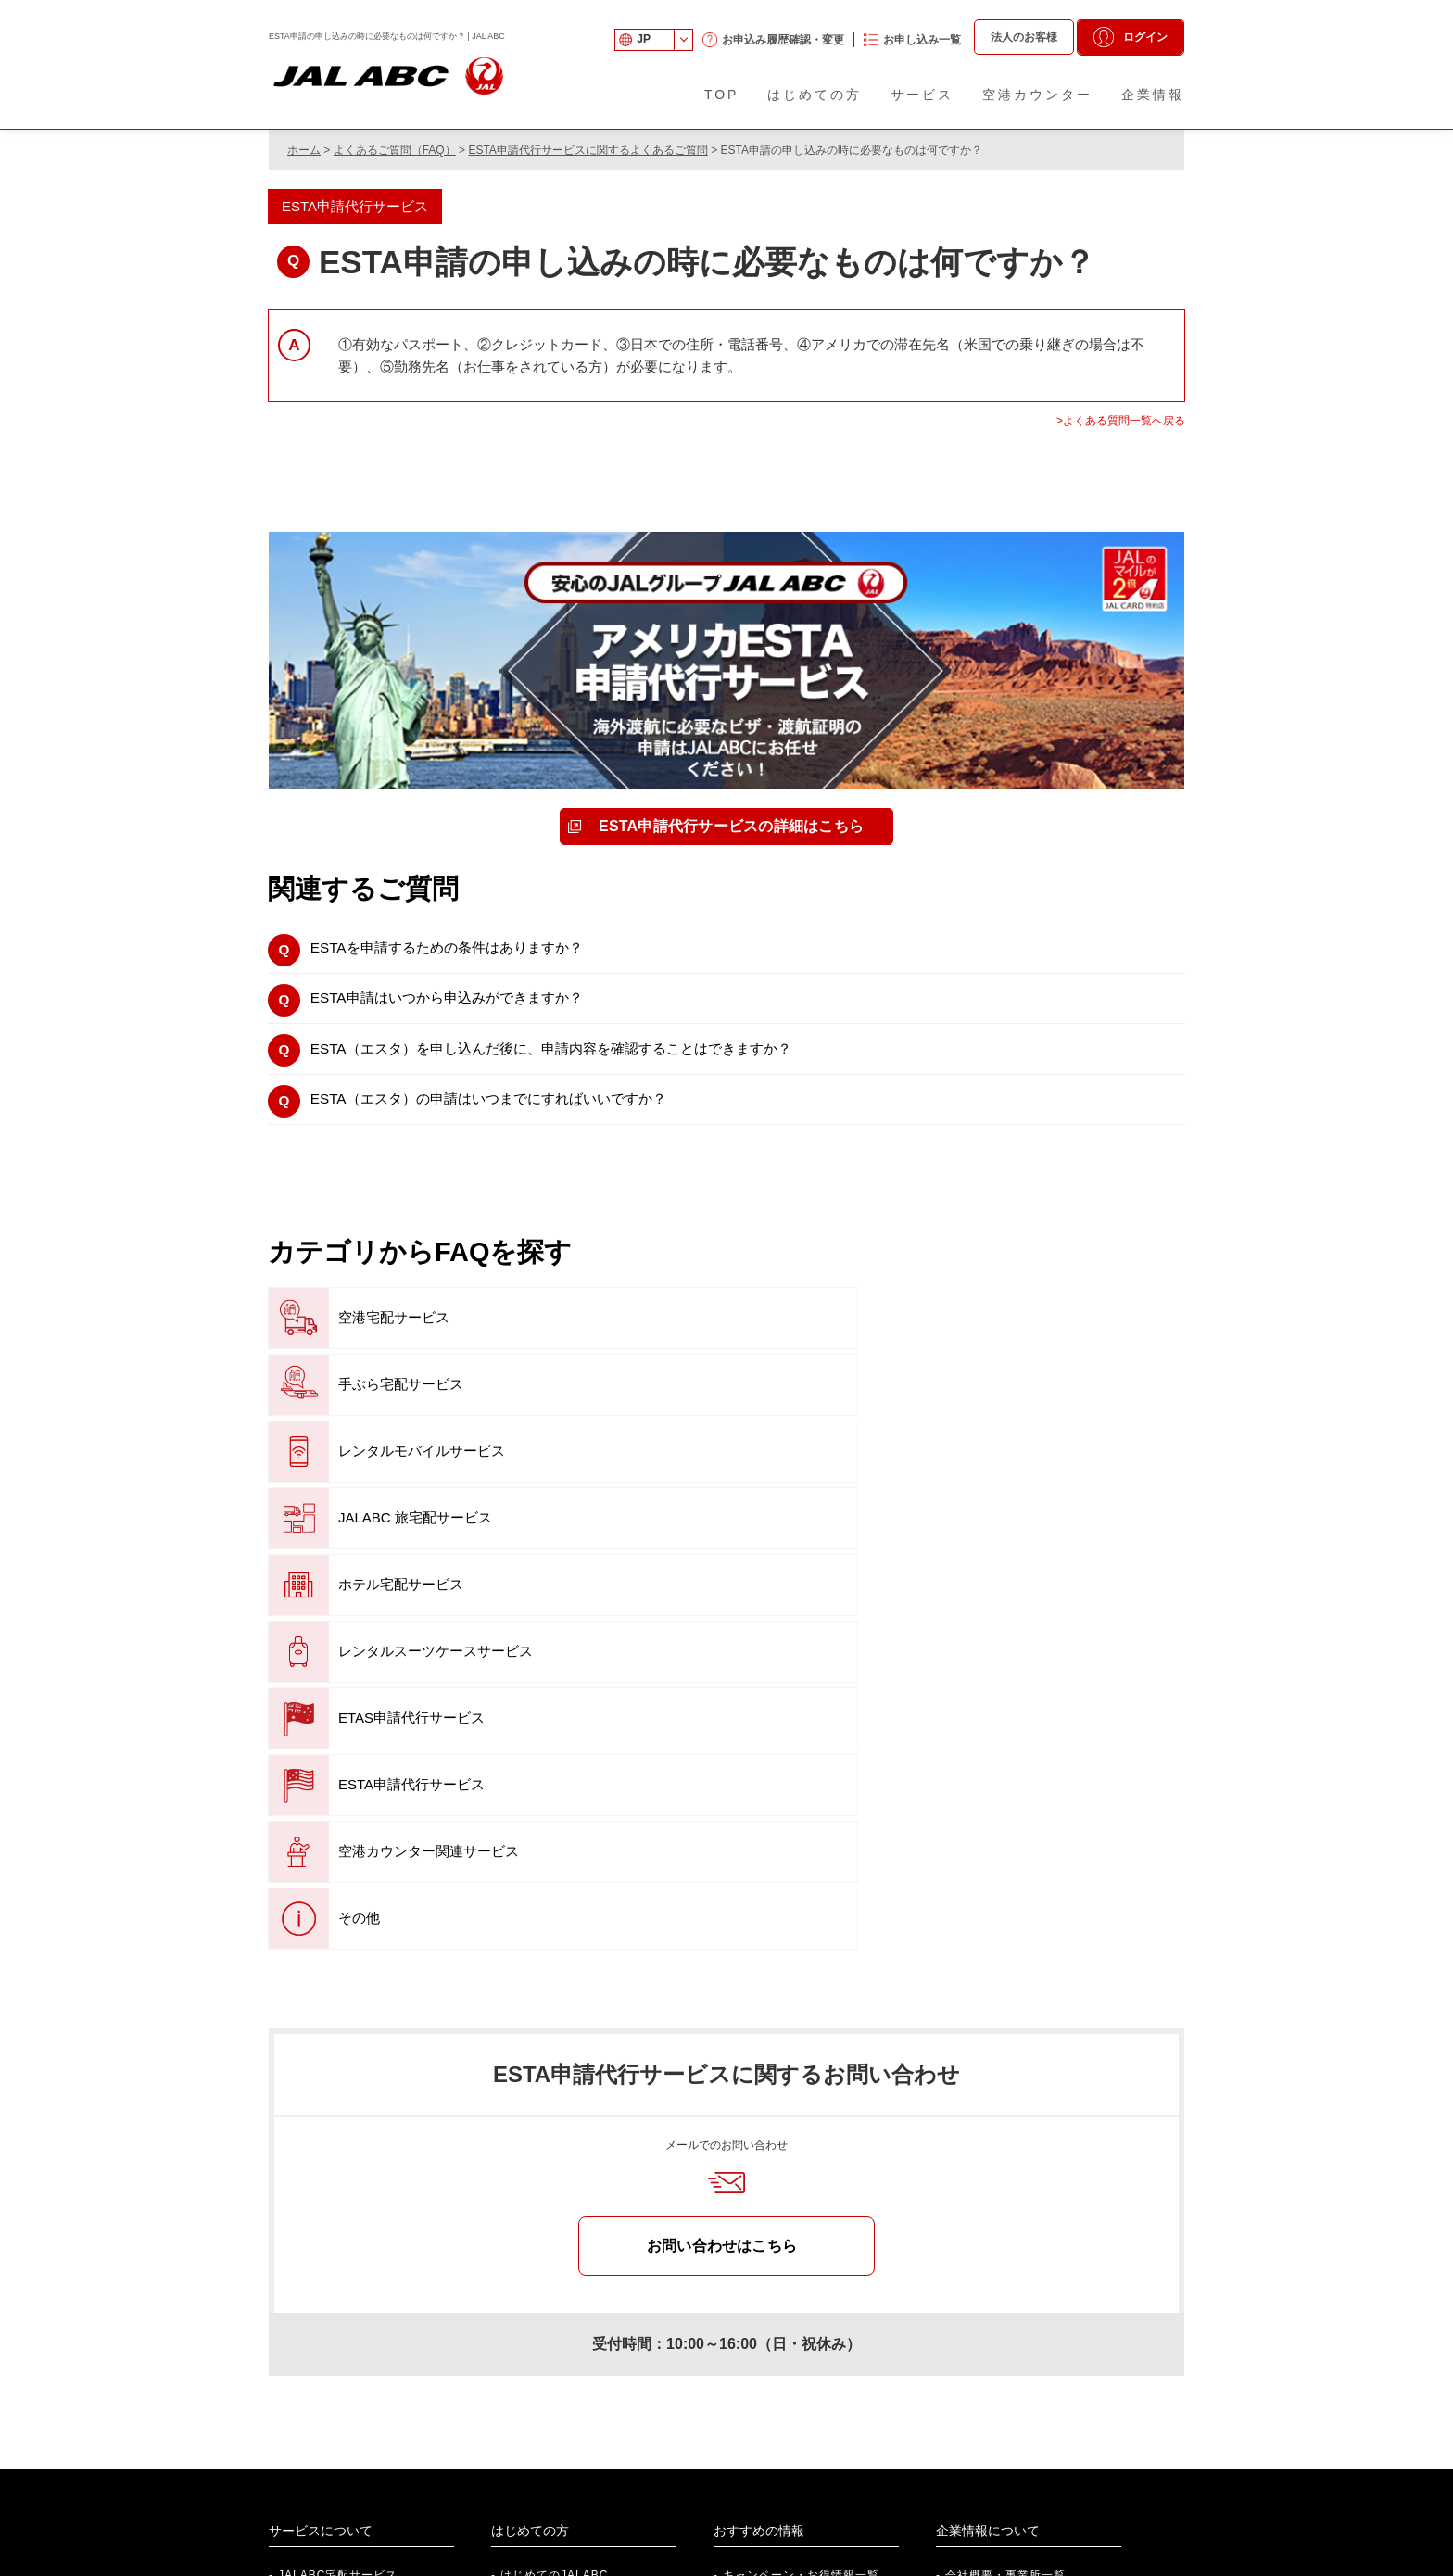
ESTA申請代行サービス (684, 1474)
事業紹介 (969, 2225)
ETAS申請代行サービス (377, 1474)
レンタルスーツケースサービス (1015, 1407)
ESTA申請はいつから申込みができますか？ (469, 1007)
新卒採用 (339, 2476)
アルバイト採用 (357, 2505)
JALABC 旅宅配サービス (380, 1407)
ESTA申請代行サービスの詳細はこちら (731, 826)
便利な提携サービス (777, 2225)
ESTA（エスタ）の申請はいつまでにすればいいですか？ (516, 1119)
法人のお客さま (802, 2476)
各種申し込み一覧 (548, 2282)
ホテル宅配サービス (673, 1407)
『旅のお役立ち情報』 (787, 2254)
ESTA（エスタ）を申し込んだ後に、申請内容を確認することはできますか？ (587, 1063)
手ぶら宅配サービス (673, 1340)
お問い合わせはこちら (722, 1867)
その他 (324, 1540)
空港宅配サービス (359, 1340)
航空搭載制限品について (566, 2310)
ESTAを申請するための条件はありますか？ (469, 951)
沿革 (957, 2254)
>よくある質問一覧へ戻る (1120, 420)
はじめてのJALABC (554, 2197)
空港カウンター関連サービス (1008, 1474)
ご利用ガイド (536, 2225)
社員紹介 (339, 2449)
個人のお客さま (802, 2449)
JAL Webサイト (1030, 2476)
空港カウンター (542, 2254)
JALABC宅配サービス (338, 2197)
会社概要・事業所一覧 (1005, 2197)
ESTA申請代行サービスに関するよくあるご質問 (587, 150)
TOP (721, 94)
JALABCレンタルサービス (350, 2225)
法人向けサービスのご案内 (609, 2449)
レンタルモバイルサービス (1001, 1340)
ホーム (304, 150)
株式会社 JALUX (1033, 2449)
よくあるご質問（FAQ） (395, 150)
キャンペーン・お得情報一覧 (801, 2197)
